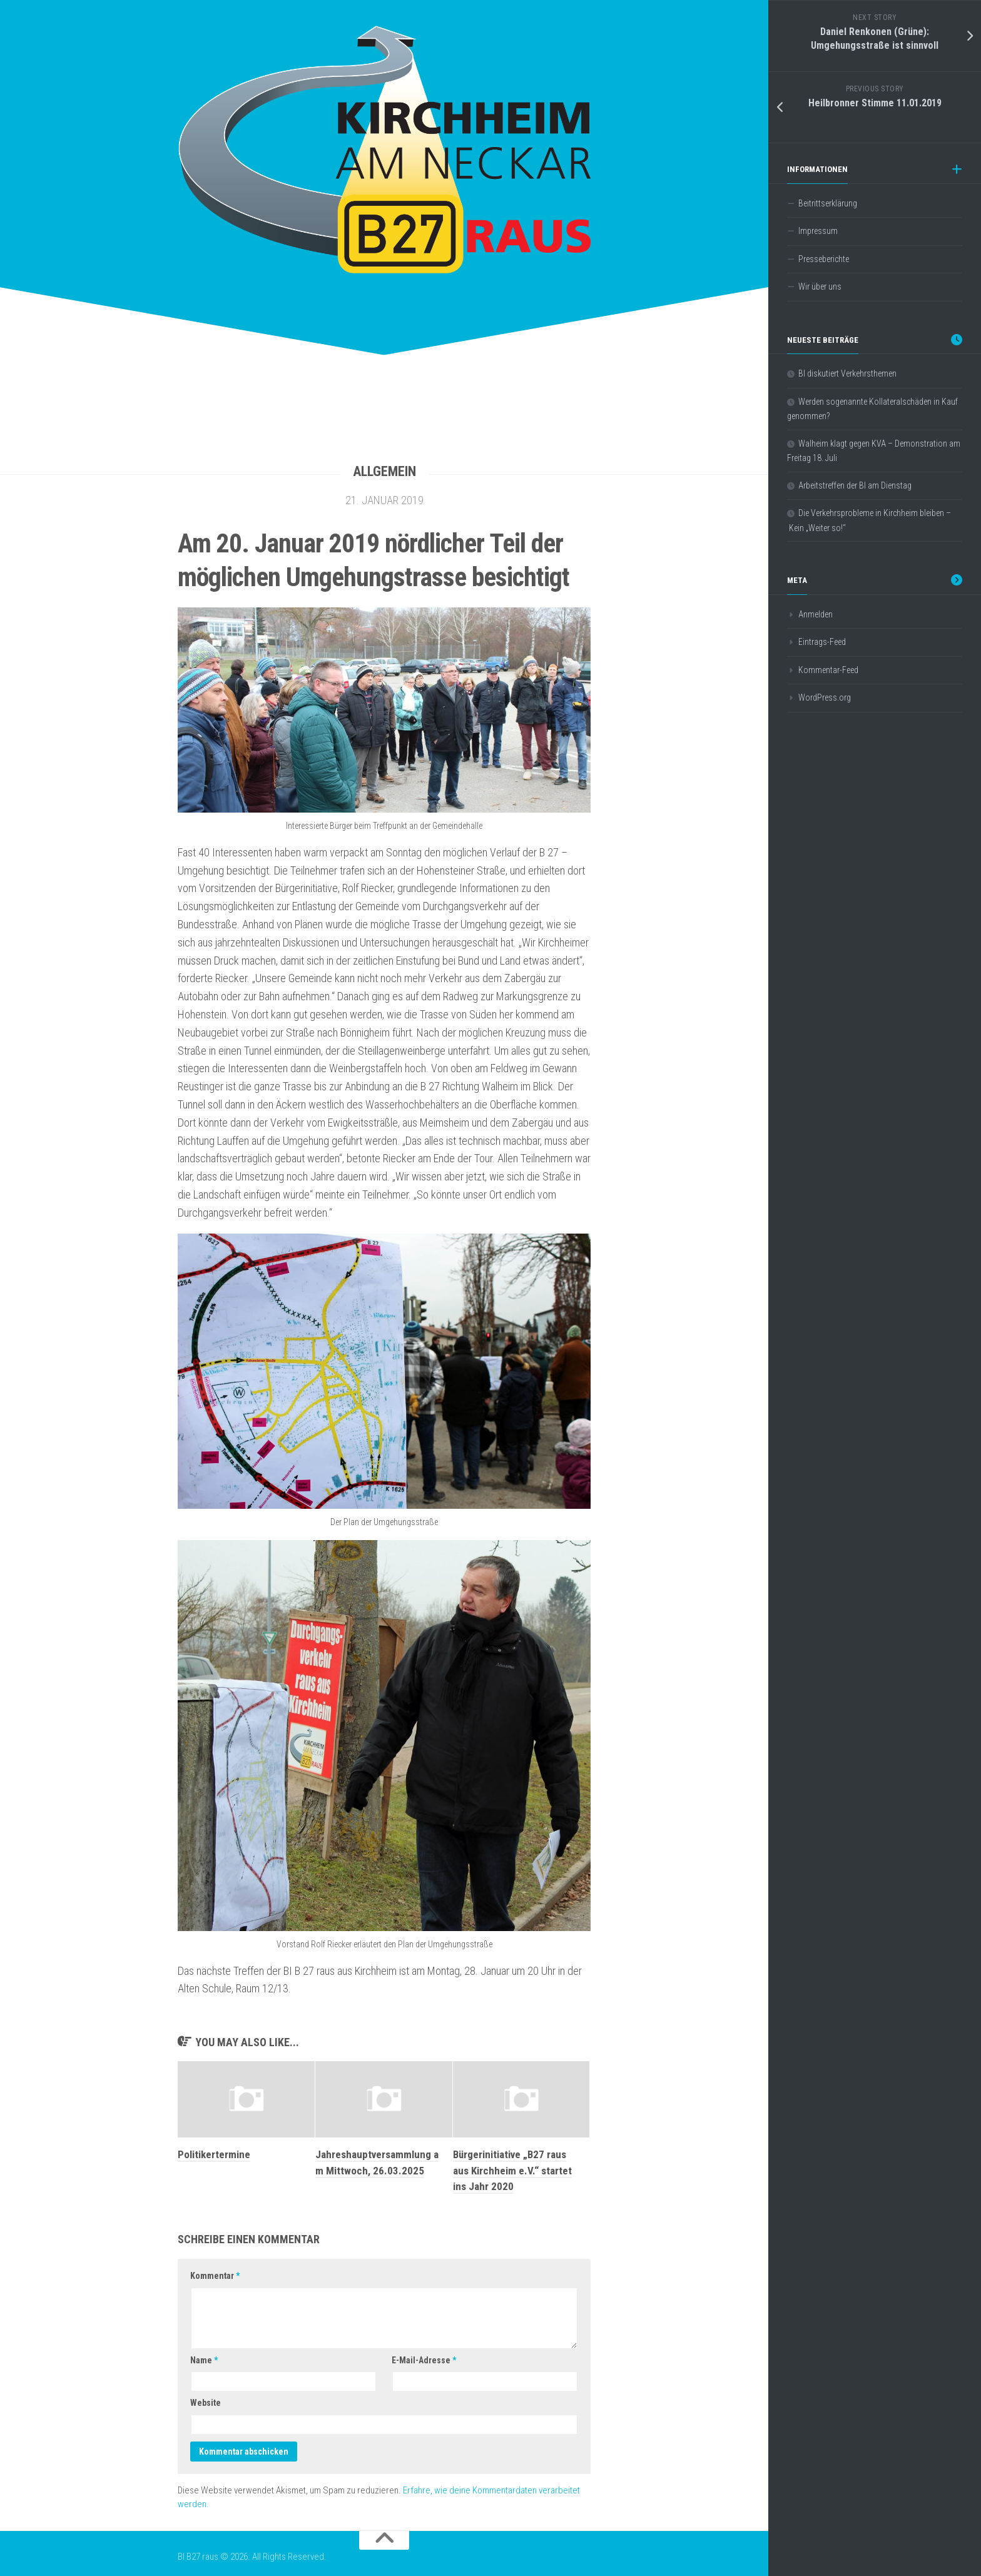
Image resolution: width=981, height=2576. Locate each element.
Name (204, 2360)
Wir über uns (819, 286)
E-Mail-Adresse (424, 2360)
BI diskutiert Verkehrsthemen (847, 373)
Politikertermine (214, 2154)
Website (205, 2403)
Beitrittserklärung (827, 203)
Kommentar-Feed (828, 670)
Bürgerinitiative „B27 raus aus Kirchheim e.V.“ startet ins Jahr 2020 (512, 2170)
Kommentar (215, 2276)
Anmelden (815, 614)
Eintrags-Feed (822, 642)
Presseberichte (823, 259)
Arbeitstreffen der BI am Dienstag (855, 485)
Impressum (818, 231)
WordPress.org (824, 697)
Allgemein (384, 471)
